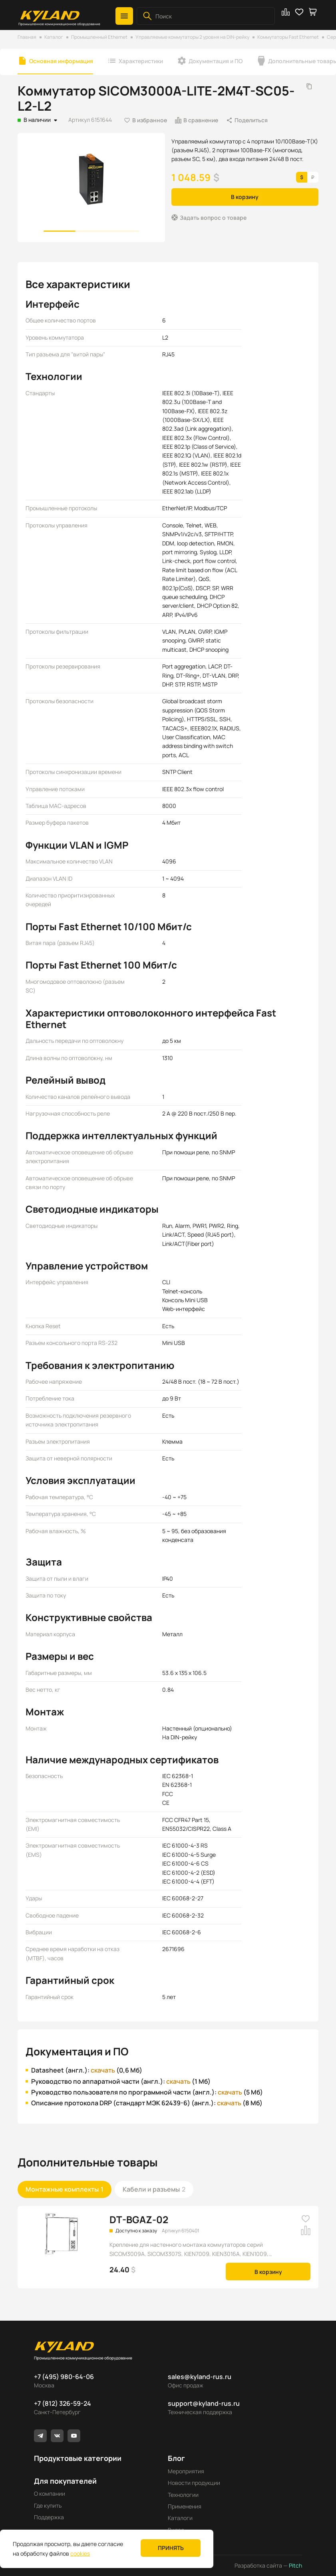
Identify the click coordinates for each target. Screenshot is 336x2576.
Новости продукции (194, 2482)
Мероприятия (186, 2471)
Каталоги (180, 2518)
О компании (49, 2493)
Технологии (183, 2494)
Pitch (295, 2565)
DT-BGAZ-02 (138, 2219)
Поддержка (49, 2517)
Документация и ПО (216, 61)
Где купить (48, 2505)
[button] (124, 16)
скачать (103, 2070)
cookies (80, 2553)
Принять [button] (171, 2548)
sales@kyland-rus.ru (199, 2376)
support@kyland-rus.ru (204, 2403)
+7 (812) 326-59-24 (62, 2403)
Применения (184, 2506)
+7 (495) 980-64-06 (64, 2376)
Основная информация (61, 61)
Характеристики (141, 61)
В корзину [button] (244, 197)
